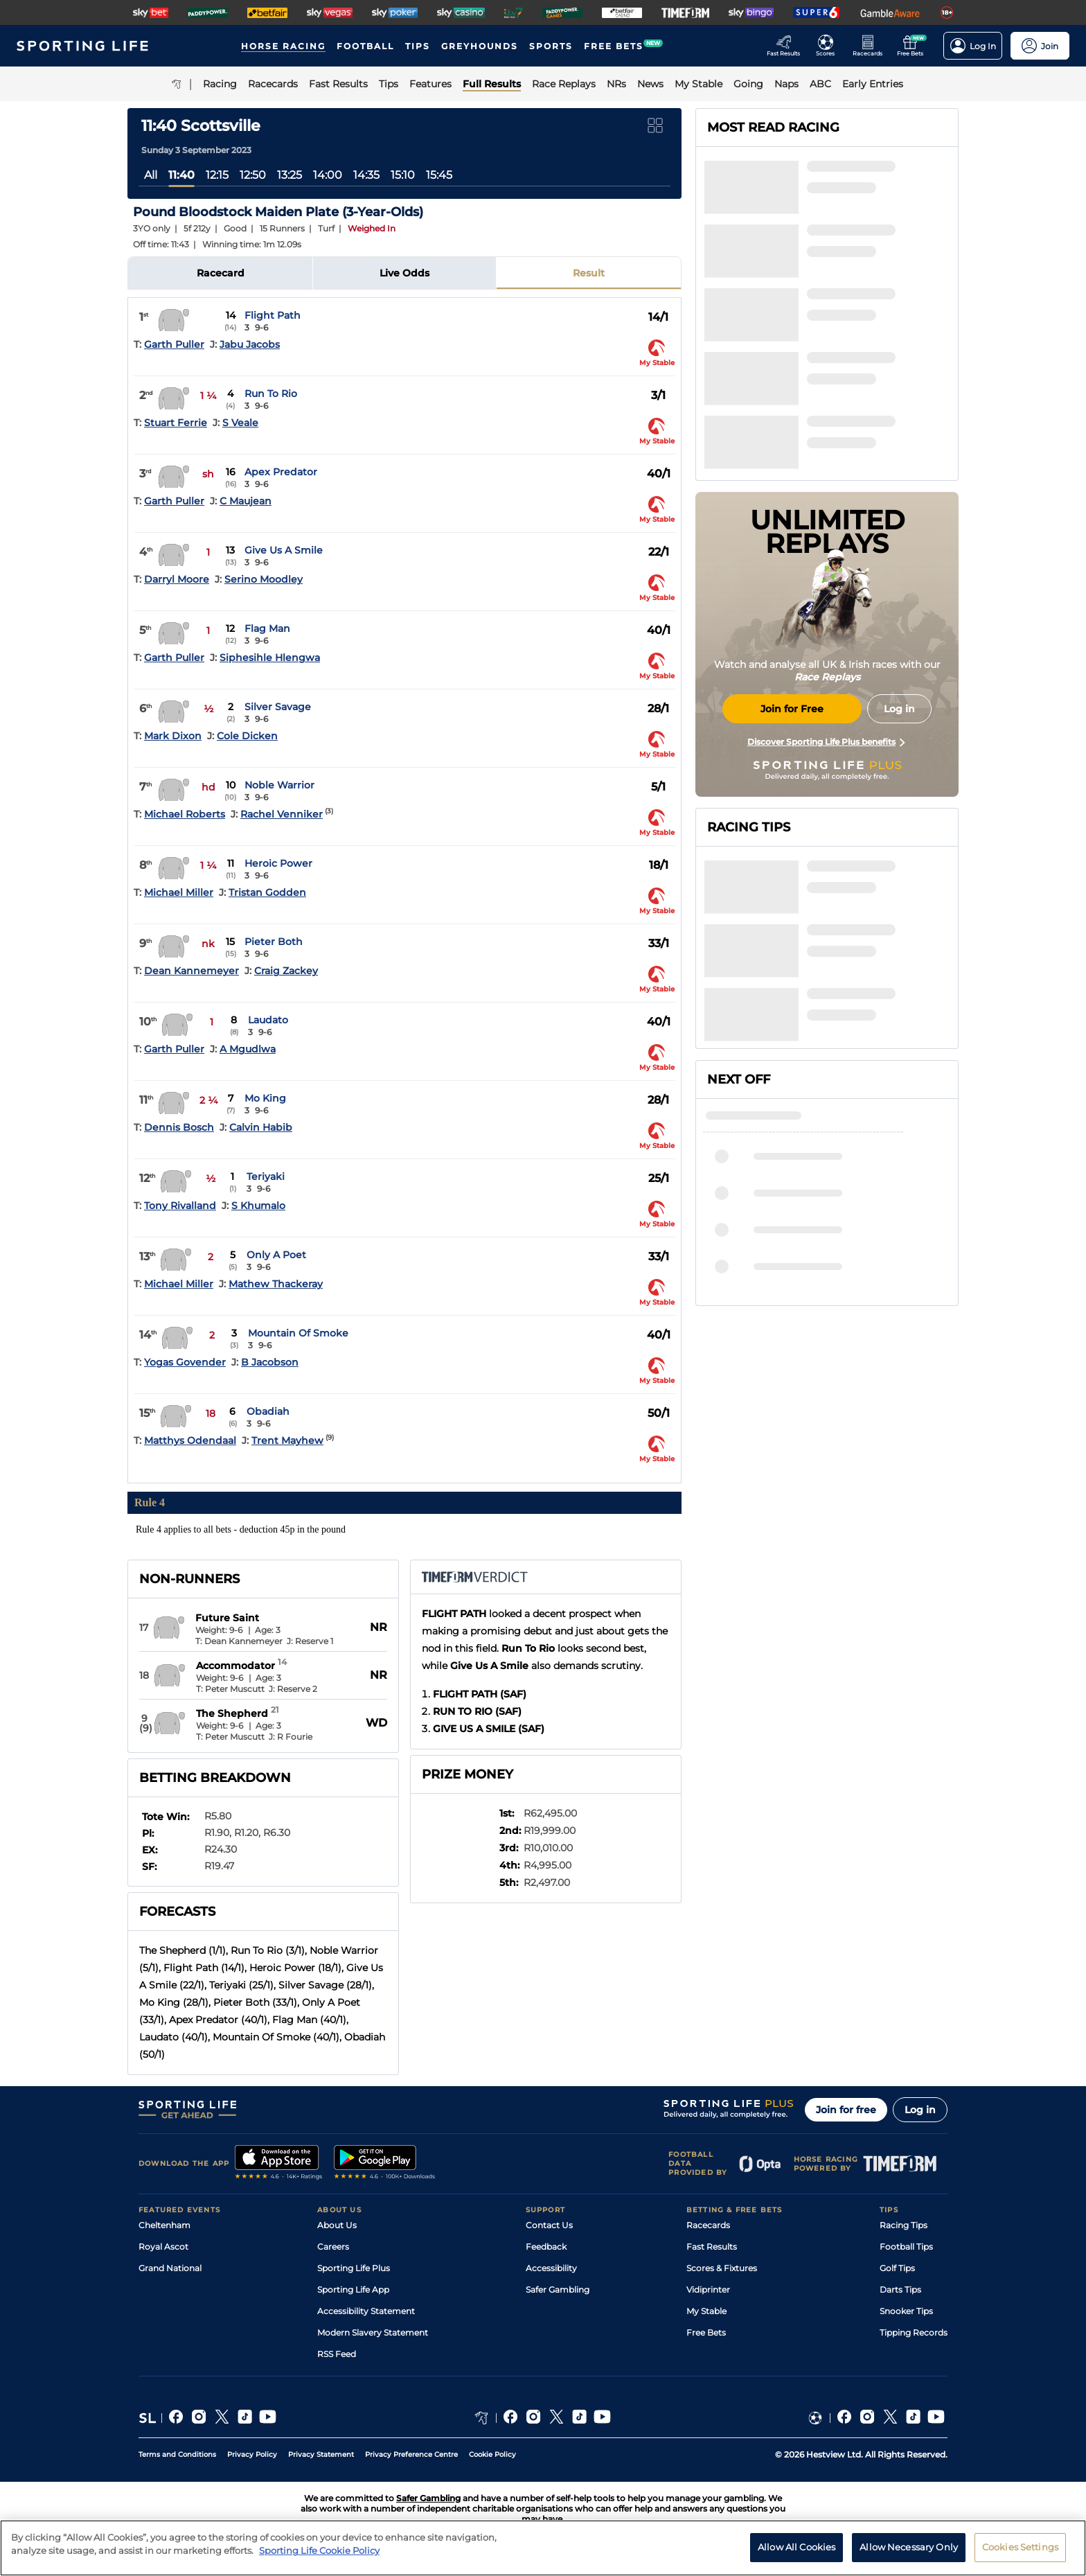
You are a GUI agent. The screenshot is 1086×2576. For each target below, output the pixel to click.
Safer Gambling (557, 2289)
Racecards (708, 2225)
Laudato (268, 1020)
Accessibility (551, 2268)
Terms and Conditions (177, 2454)
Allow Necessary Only (909, 2546)
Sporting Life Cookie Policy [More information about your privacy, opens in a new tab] (319, 2550)
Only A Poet (276, 1255)
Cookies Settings (1020, 2546)
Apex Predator (280, 472)
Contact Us (549, 2225)
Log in (920, 2109)
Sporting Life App (353, 2289)
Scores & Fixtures (721, 2268)
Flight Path (272, 315)
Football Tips (906, 2246)
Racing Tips (903, 2225)
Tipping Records (913, 2332)
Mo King (265, 1098)
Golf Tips (897, 2268)
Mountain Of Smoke (298, 1333)
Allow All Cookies (796, 2546)
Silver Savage (277, 706)
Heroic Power (278, 863)
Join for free (846, 2109)
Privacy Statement (321, 2454)
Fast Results (711, 2246)
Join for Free (792, 709)
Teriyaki (266, 1176)
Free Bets (706, 2332)
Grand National (170, 2268)
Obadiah (268, 1411)
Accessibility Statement (366, 2311)
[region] (543, 2548)
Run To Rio (270, 393)
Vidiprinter (708, 2289)
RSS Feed (336, 2354)
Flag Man (267, 628)
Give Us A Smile (283, 550)
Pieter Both (273, 941)
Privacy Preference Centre (411, 2454)
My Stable (706, 2311)
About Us (337, 2225)
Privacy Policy (252, 2454)
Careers (333, 2246)
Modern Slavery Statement (372, 2332)
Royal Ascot (163, 2246)
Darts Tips (900, 2289)
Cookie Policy (492, 2454)
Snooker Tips (906, 2311)
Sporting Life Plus (353, 2268)
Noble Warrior (279, 785)
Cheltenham (164, 2225)
